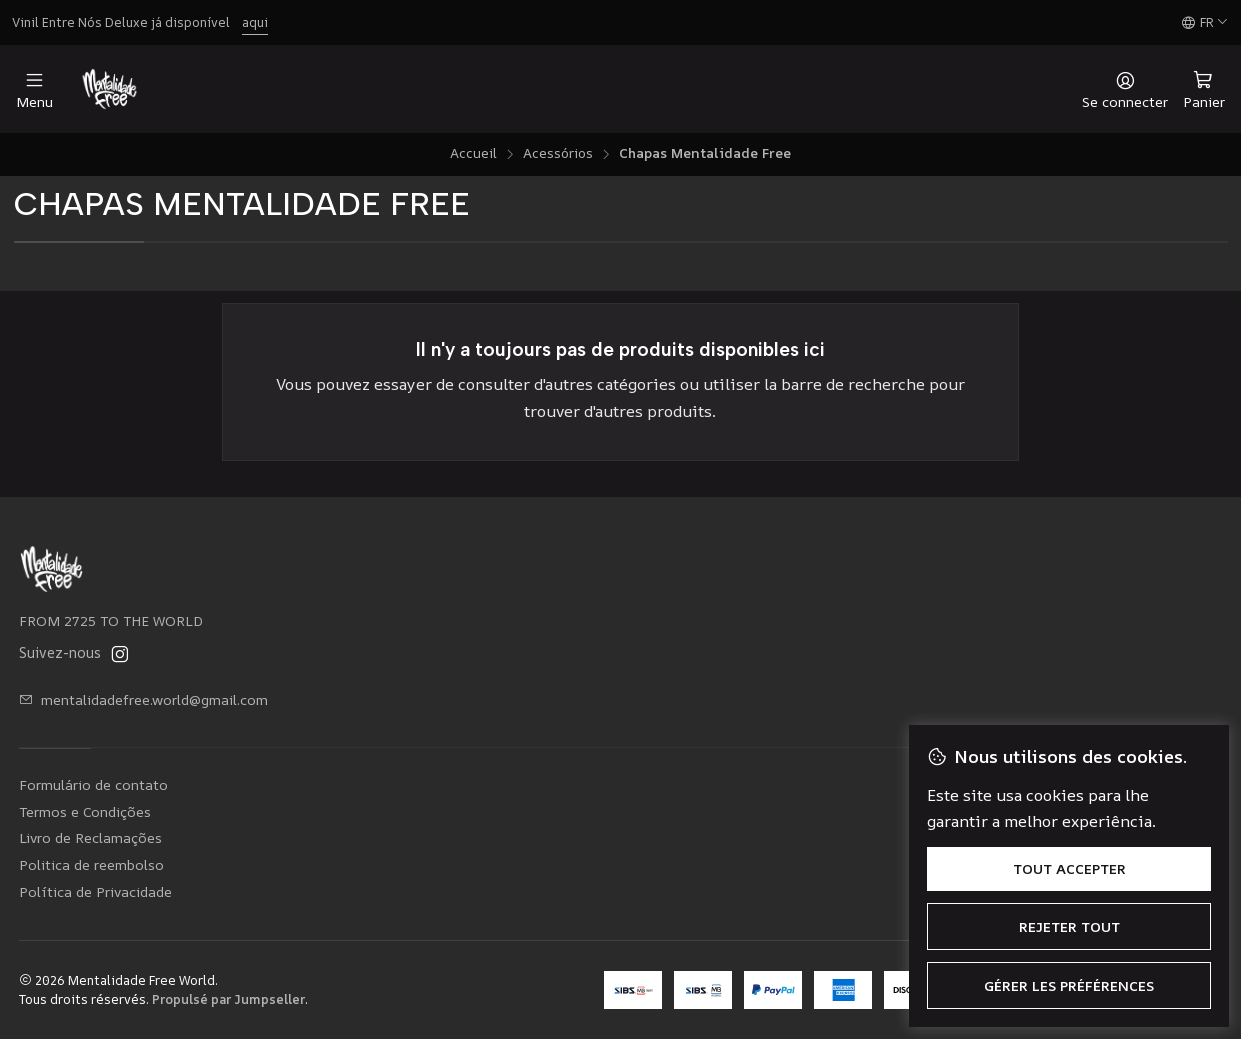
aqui (255, 22)
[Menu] (34, 89)
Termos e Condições (85, 811)
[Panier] (1204, 89)
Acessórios (558, 154)
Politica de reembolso (91, 864)
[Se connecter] (1125, 89)
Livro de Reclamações (90, 837)
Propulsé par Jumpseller (228, 999)
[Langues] (1205, 23)
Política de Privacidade (95, 891)
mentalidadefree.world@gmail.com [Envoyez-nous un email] (143, 699)
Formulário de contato (93, 784)
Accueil (473, 154)
